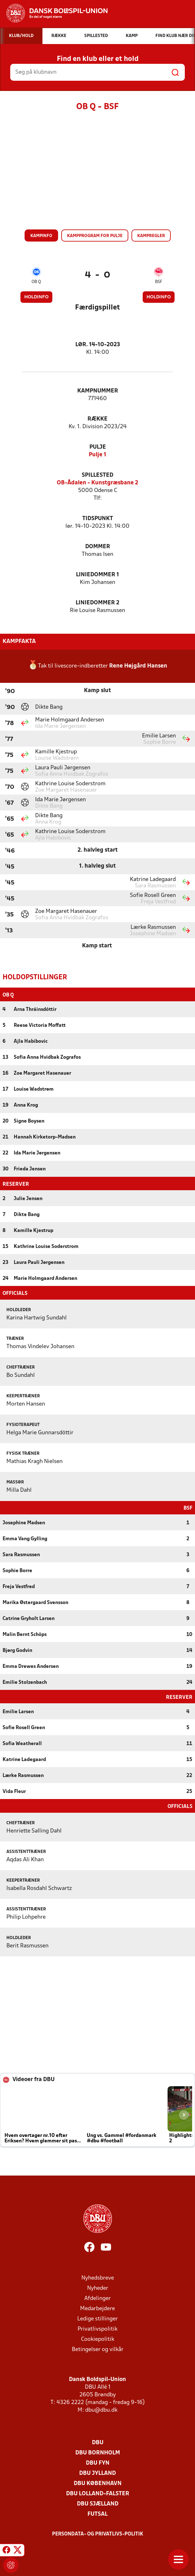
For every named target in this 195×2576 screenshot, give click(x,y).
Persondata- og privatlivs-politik (97, 2533)
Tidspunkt (97, 518)
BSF (158, 282)
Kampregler (151, 236)
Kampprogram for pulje (95, 236)
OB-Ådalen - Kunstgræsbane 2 (97, 483)
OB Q (36, 282)
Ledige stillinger (97, 2318)
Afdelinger (97, 2298)
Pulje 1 (97, 455)
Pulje (97, 447)
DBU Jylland (97, 2472)
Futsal (97, 2513)
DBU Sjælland (97, 2503)
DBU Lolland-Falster (97, 2493)
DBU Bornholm (97, 2452)
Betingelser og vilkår (98, 2349)
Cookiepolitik (97, 2338)
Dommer (97, 546)
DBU (97, 2442)
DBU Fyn (97, 2462)
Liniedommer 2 (97, 603)
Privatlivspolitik (97, 2328)
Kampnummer (97, 391)
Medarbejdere (97, 2308)
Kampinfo (41, 236)
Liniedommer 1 (97, 575)
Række (97, 419)
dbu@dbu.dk (101, 2409)
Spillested (97, 475)
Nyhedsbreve (97, 2277)
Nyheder (97, 2287)
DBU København (98, 2483)
